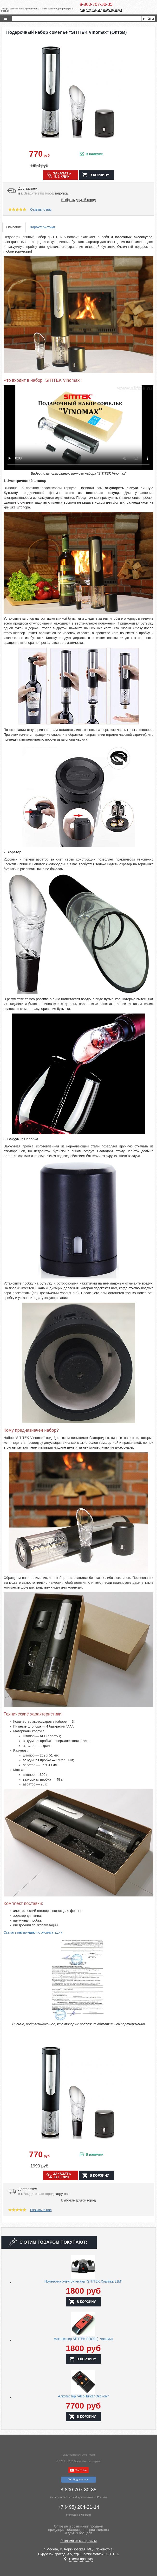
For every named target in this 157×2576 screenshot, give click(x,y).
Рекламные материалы (78, 2541)
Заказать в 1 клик (62, 175)
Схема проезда (81, 2559)
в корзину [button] (99, 175)
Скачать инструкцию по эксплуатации (33, 1932)
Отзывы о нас (41, 209)
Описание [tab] (14, 227)
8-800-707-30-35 (96, 4)
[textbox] (39, 193)
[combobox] (39, 193)
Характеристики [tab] (42, 227)
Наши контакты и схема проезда (101, 9)
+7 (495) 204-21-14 (78, 2507)
